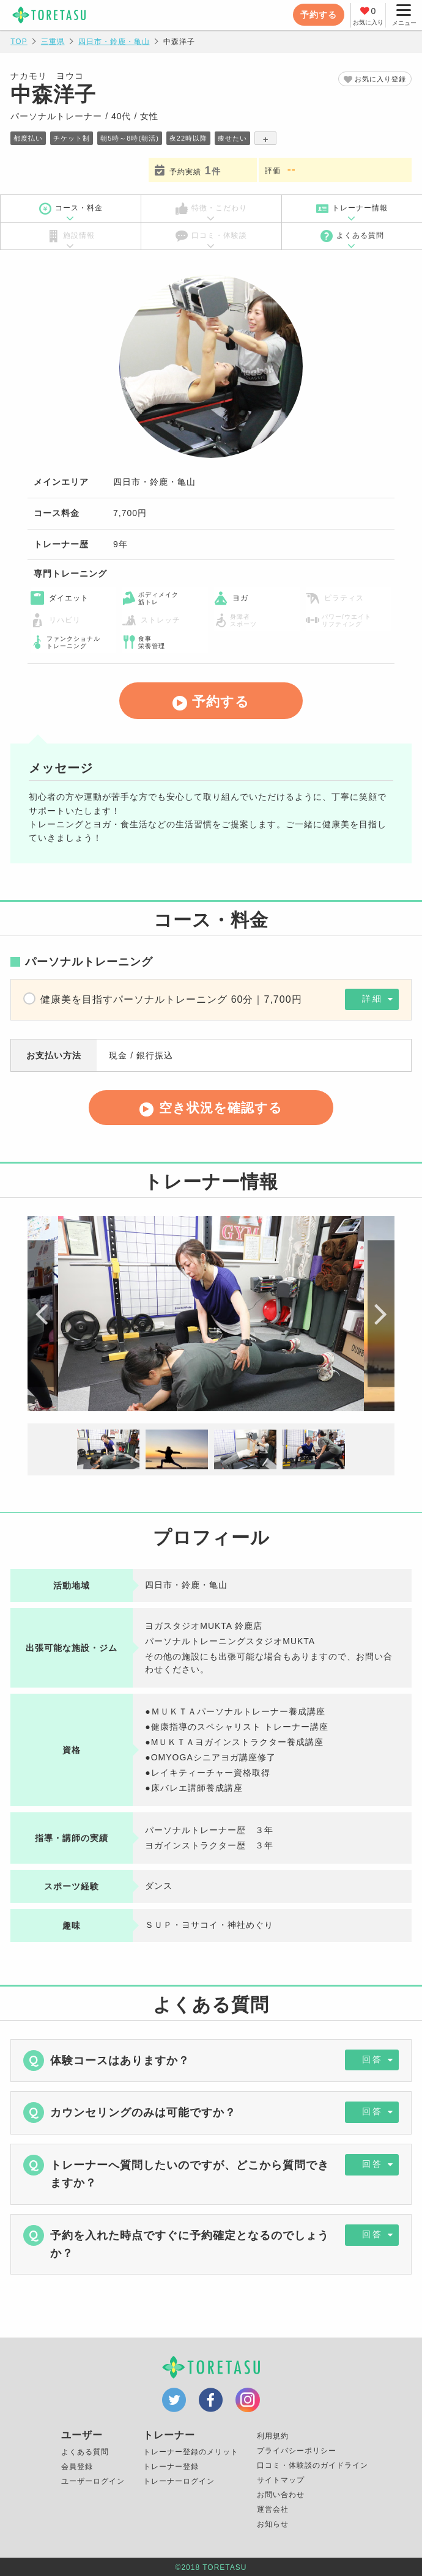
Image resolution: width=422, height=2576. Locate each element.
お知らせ (273, 2524)
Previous (43, 1315)
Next (379, 1315)
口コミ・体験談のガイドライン (312, 2466)
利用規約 (273, 2436)
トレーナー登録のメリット (191, 2452)
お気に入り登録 (378, 79)
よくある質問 (352, 236)
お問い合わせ (281, 2495)
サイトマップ (281, 2480)
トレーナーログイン (179, 2482)
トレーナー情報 (352, 208)
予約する (316, 15)
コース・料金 (71, 208)
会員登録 (77, 2467)
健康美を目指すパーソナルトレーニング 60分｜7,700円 (171, 999)
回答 (368, 2062)
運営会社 (273, 2510)
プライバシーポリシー (296, 2451)
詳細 (368, 1000)
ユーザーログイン (93, 2482)
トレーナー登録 (171, 2467)
